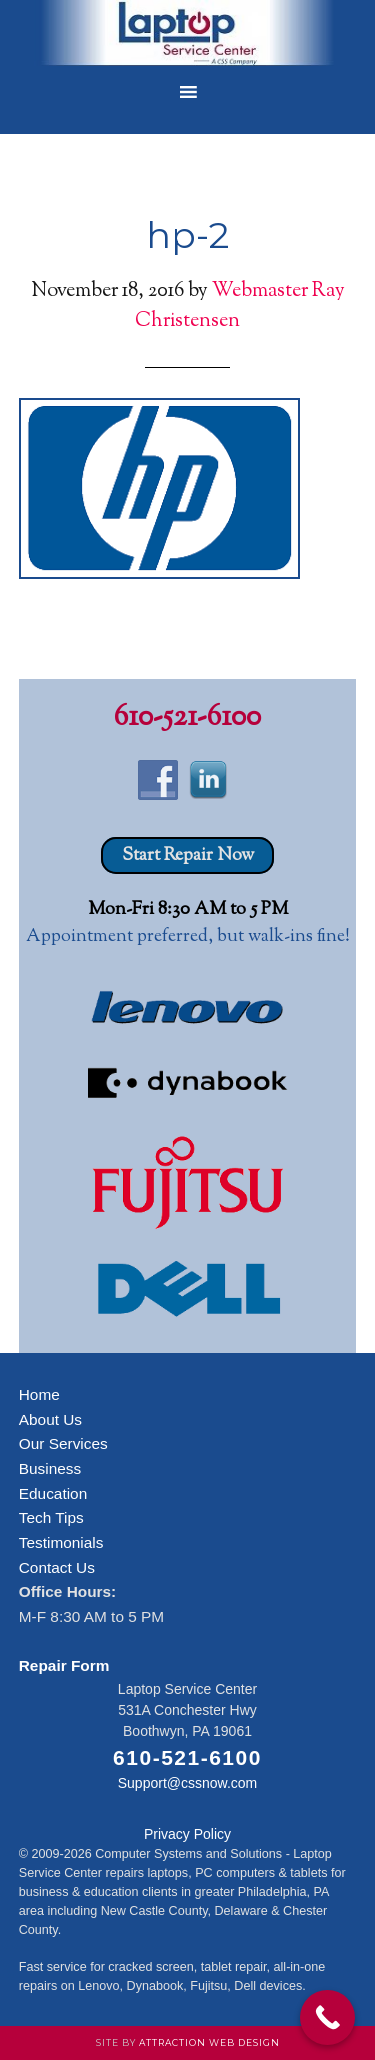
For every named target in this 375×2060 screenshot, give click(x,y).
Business (50, 1468)
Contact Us (57, 1567)
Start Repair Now (188, 856)
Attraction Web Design (209, 2042)
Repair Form (64, 1665)
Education (53, 1493)
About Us (50, 1419)
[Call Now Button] (327, 2017)
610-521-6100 (187, 718)
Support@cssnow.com (188, 1783)
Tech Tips (51, 1517)
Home (39, 1394)
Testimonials (61, 1542)
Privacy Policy (187, 1834)
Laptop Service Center (188, 35)
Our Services (63, 1443)
